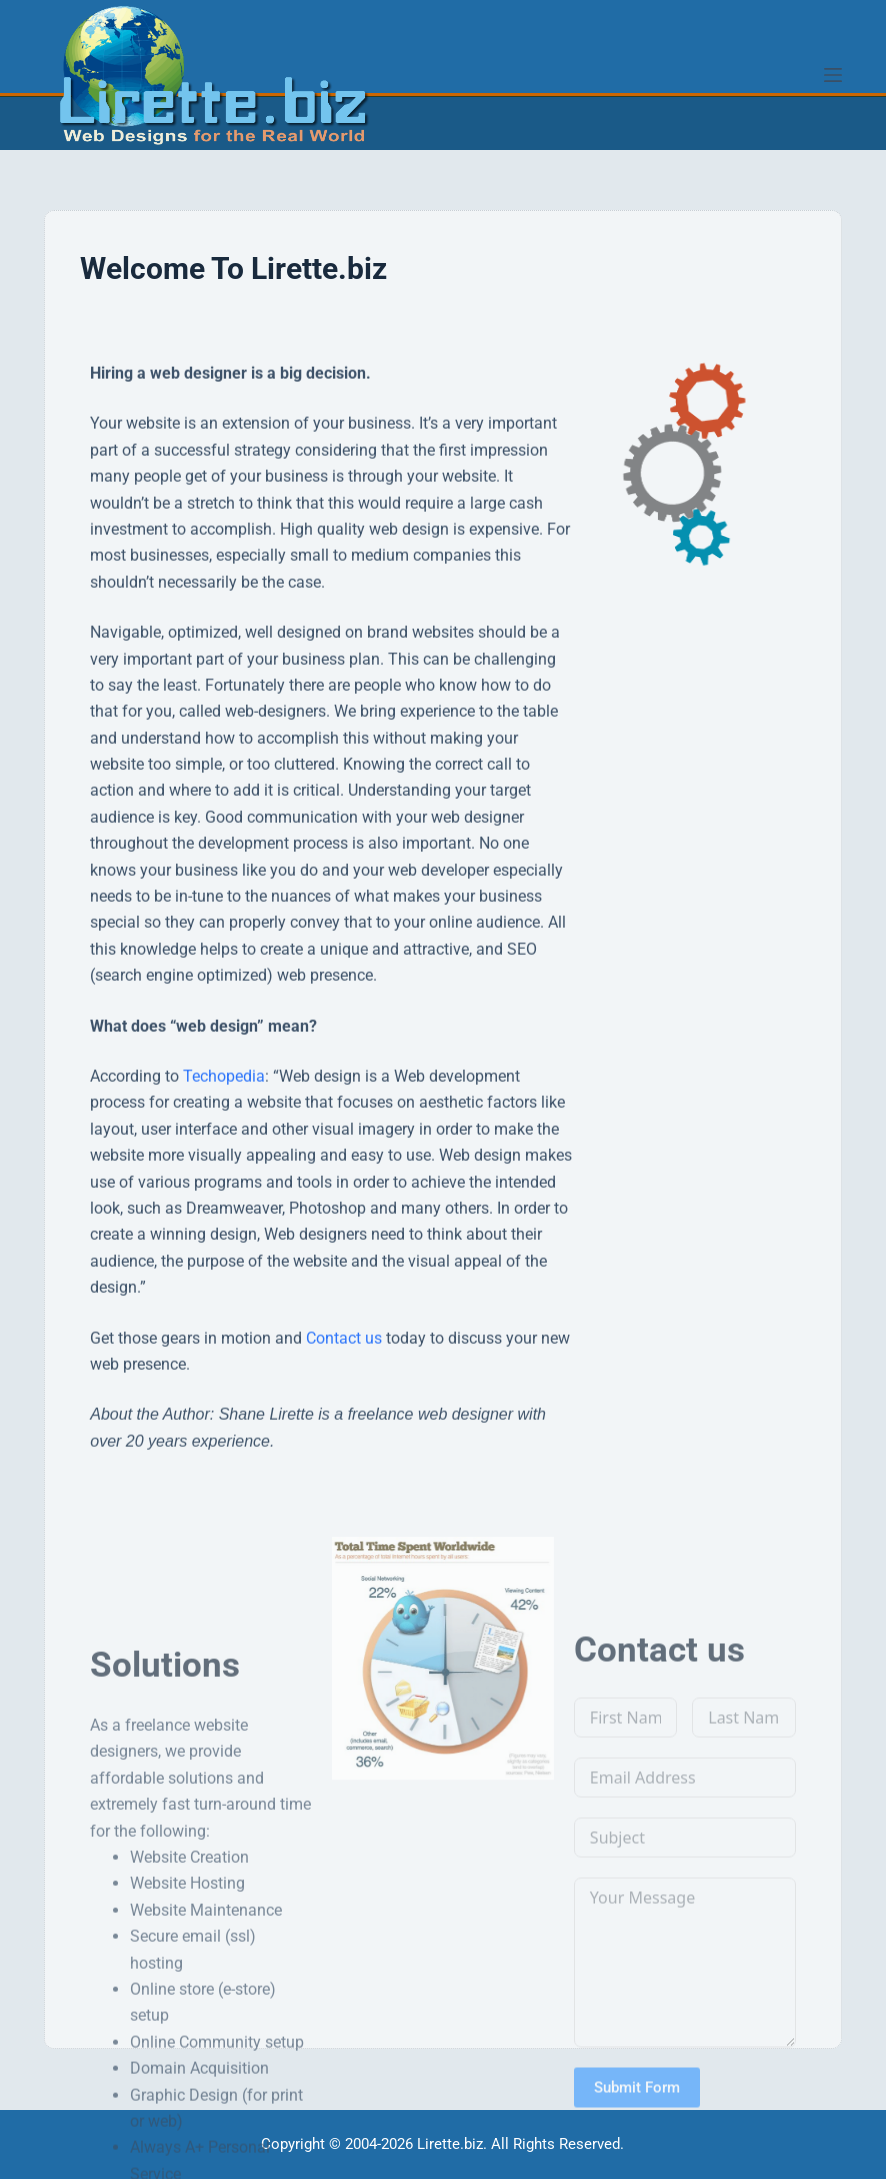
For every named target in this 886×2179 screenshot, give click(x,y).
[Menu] (833, 75)
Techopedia (224, 1192)
